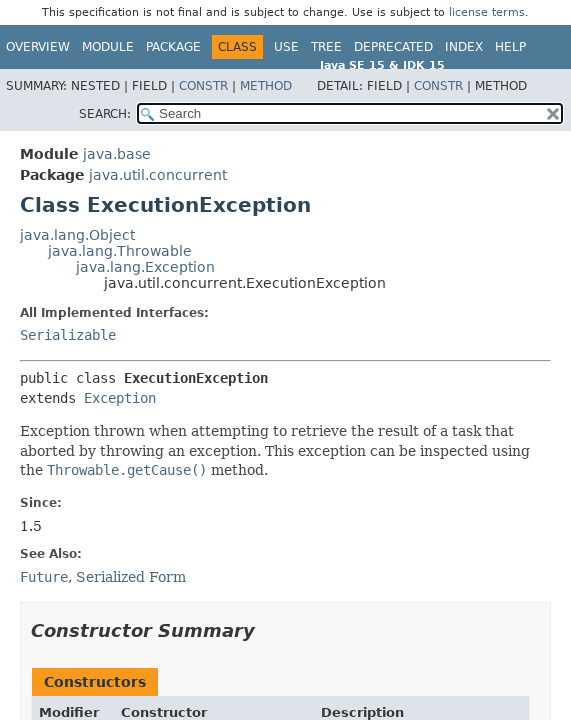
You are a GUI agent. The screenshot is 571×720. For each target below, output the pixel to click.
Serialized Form (131, 577)
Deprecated (393, 47)
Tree (326, 47)
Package (173, 47)
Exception (120, 398)
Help (510, 47)
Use (286, 47)
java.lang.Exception (145, 267)
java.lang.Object (77, 235)
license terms (487, 12)
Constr (203, 86)
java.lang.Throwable (120, 251)
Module (108, 47)
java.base (117, 154)
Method (266, 86)
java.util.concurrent (158, 175)
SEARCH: (105, 114)
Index (464, 47)
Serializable (68, 335)
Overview (38, 47)
